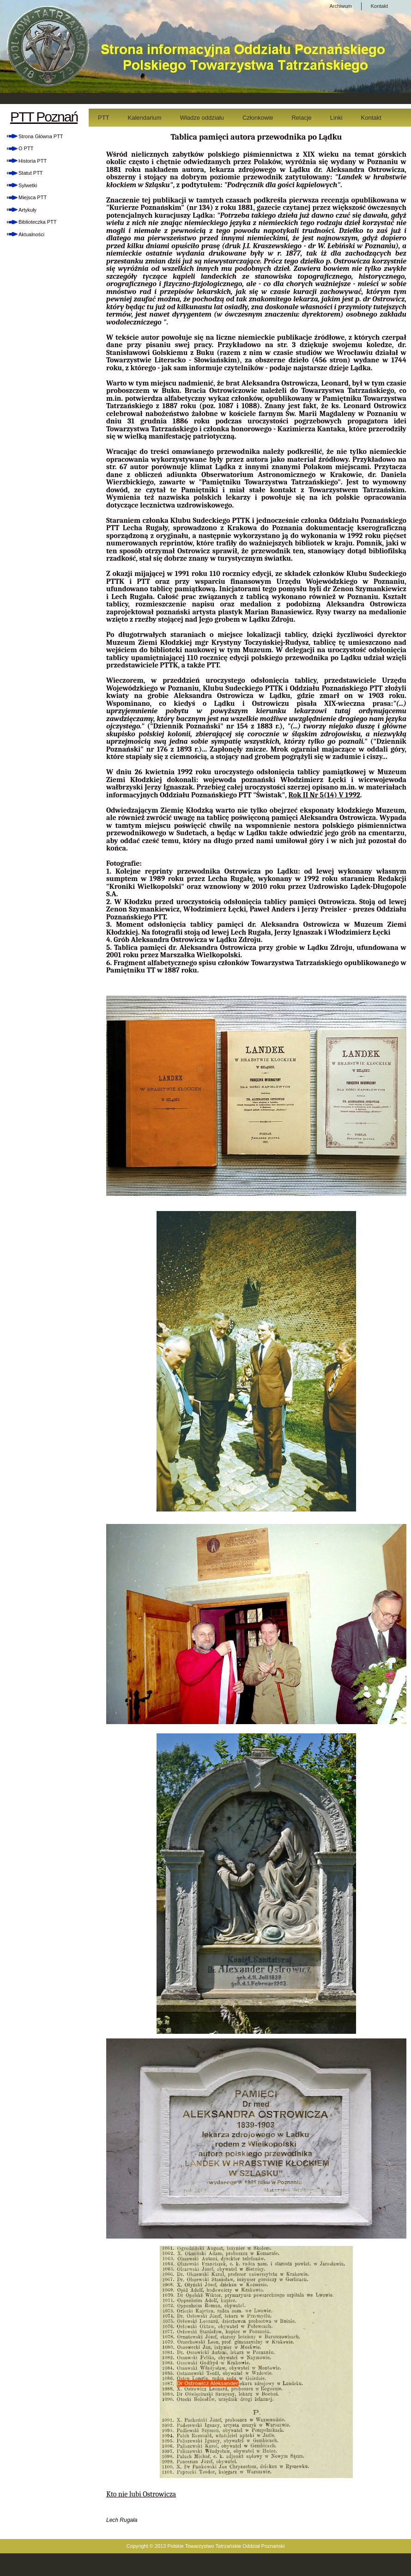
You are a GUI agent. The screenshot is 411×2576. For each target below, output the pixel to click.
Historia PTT (32, 161)
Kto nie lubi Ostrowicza (141, 2494)
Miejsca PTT (32, 197)
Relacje (301, 117)
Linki (336, 117)
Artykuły (27, 210)
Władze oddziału (202, 117)
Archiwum (340, 6)
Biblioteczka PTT (37, 222)
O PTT (25, 148)
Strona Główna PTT (40, 136)
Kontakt (379, 6)
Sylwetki (27, 185)
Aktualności (31, 234)
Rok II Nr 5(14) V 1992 (324, 795)
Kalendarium (145, 117)
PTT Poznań (44, 116)
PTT (103, 117)
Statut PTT (30, 173)
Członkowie (257, 117)
